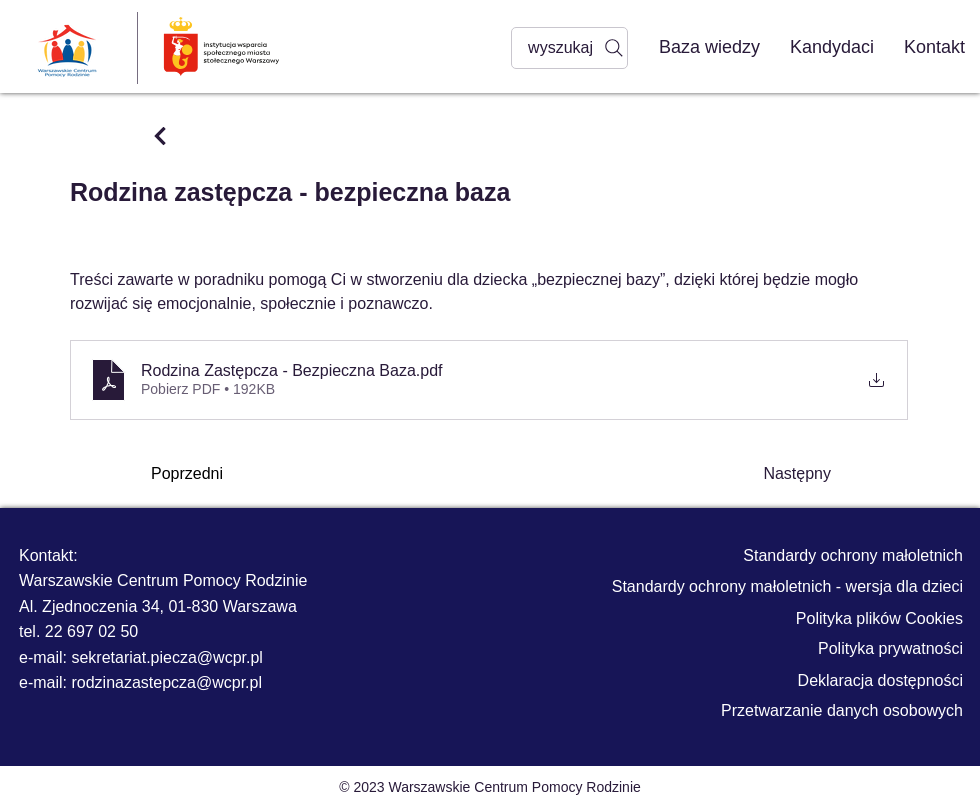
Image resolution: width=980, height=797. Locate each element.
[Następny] (781, 474)
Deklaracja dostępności (880, 680)
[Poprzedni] (217, 474)
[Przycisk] (159, 136)
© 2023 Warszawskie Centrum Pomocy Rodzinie (490, 787)
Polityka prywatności (890, 648)
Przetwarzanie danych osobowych (842, 710)
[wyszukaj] (569, 48)
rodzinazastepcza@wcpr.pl (166, 682)
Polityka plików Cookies (879, 618)
